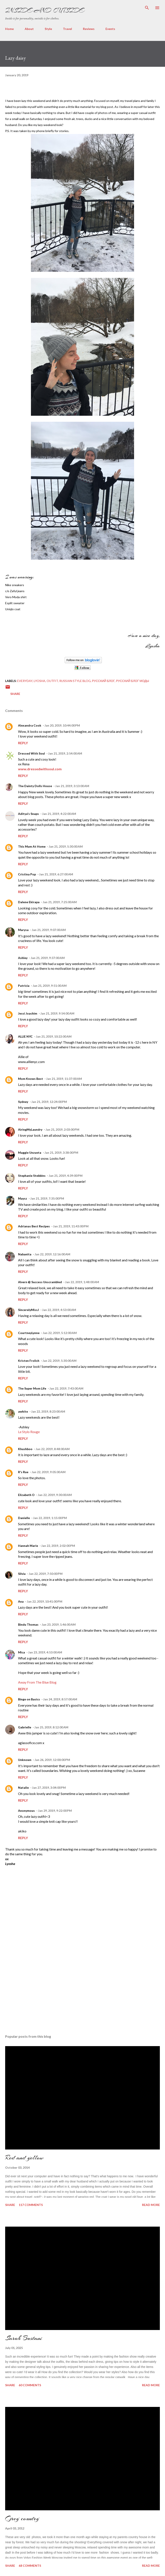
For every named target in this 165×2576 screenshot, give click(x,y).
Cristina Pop (27, 874)
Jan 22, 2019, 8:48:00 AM (53, 1449)
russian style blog (75, 681)
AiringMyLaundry (30, 1129)
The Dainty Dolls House (35, 786)
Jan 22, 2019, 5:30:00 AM (59, 1360)
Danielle (24, 1518)
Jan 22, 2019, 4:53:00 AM (59, 1310)
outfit (52, 681)
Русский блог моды (132, 681)
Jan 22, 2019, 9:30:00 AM (55, 1495)
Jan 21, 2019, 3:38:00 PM (61, 1152)
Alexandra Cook (29, 725)
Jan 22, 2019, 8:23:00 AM (48, 1411)
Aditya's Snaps (28, 814)
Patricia (23, 985)
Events (110, 29)
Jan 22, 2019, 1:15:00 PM (50, 1518)
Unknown (24, 1760)
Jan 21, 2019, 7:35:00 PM (47, 1198)
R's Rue (23, 1472)
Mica (21, 1652)
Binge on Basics (29, 1699)
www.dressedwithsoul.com (40, 769)
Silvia (22, 1573)
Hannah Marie (28, 1545)
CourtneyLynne (29, 1333)
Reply (23, 743)
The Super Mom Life (32, 1388)
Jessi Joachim (27, 1013)
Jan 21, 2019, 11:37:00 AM (64, 1078)
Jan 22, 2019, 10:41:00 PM (44, 1601)
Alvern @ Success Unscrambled (40, 1282)
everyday (24, 681)
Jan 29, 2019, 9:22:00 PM (55, 1810)
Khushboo (25, 1449)
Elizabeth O (26, 1495)
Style (48, 29)
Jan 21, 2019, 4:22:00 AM (59, 814)
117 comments (31, 2205)
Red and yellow (24, 2157)
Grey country (22, 2518)
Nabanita (24, 1254)
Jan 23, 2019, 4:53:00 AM (45, 1652)
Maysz (22, 1198)
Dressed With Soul (31, 753)
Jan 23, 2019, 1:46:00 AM (59, 1624)
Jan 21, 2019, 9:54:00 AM (57, 1013)
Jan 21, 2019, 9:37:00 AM (48, 958)
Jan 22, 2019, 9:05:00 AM (49, 1472)
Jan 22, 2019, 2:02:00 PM (58, 1545)
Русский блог (103, 681)
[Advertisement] (37, 1993)
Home (9, 29)
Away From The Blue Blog (37, 1682)
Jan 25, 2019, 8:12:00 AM (51, 1727)
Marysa (23, 930)
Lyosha (39, 681)
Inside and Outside (44, 10)
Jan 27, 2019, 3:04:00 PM (49, 1787)
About (29, 29)
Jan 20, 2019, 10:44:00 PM (62, 725)
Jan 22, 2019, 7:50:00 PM (46, 1573)
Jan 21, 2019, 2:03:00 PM (62, 1129)
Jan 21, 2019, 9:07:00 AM (49, 930)
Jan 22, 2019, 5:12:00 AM (60, 1333)
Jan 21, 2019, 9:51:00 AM (50, 985)
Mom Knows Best (30, 1078)
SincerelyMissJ (28, 1310)
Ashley (23, 958)
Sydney (23, 1102)
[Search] (147, 7)
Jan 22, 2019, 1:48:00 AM (82, 1282)
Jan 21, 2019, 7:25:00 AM (60, 902)
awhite (23, 1411)
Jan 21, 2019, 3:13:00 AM (72, 786)
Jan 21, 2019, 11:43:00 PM (71, 1226)
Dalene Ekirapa (29, 902)
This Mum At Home (32, 846)
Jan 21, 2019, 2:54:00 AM (65, 753)
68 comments (30, 2565)
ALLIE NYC (25, 1036)
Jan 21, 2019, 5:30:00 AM (66, 846)
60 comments (30, 2385)
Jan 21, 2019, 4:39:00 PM (65, 1175)
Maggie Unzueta (29, 1152)
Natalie (23, 1787)
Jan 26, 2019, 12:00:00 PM (52, 1760)
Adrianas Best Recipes (34, 1226)
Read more (151, 2205)
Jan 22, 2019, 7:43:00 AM (66, 1388)
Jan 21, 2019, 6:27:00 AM (56, 874)
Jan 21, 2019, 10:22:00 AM (54, 1036)
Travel (67, 29)
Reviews (89, 29)
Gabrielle (24, 1727)
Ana (21, 1601)
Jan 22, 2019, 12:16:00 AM (52, 1254)
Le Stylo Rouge (29, 1432)
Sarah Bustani (23, 2338)
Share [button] (15, 694)
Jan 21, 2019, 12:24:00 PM (49, 1102)
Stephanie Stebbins (32, 1175)
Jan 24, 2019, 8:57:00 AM (60, 1699)
